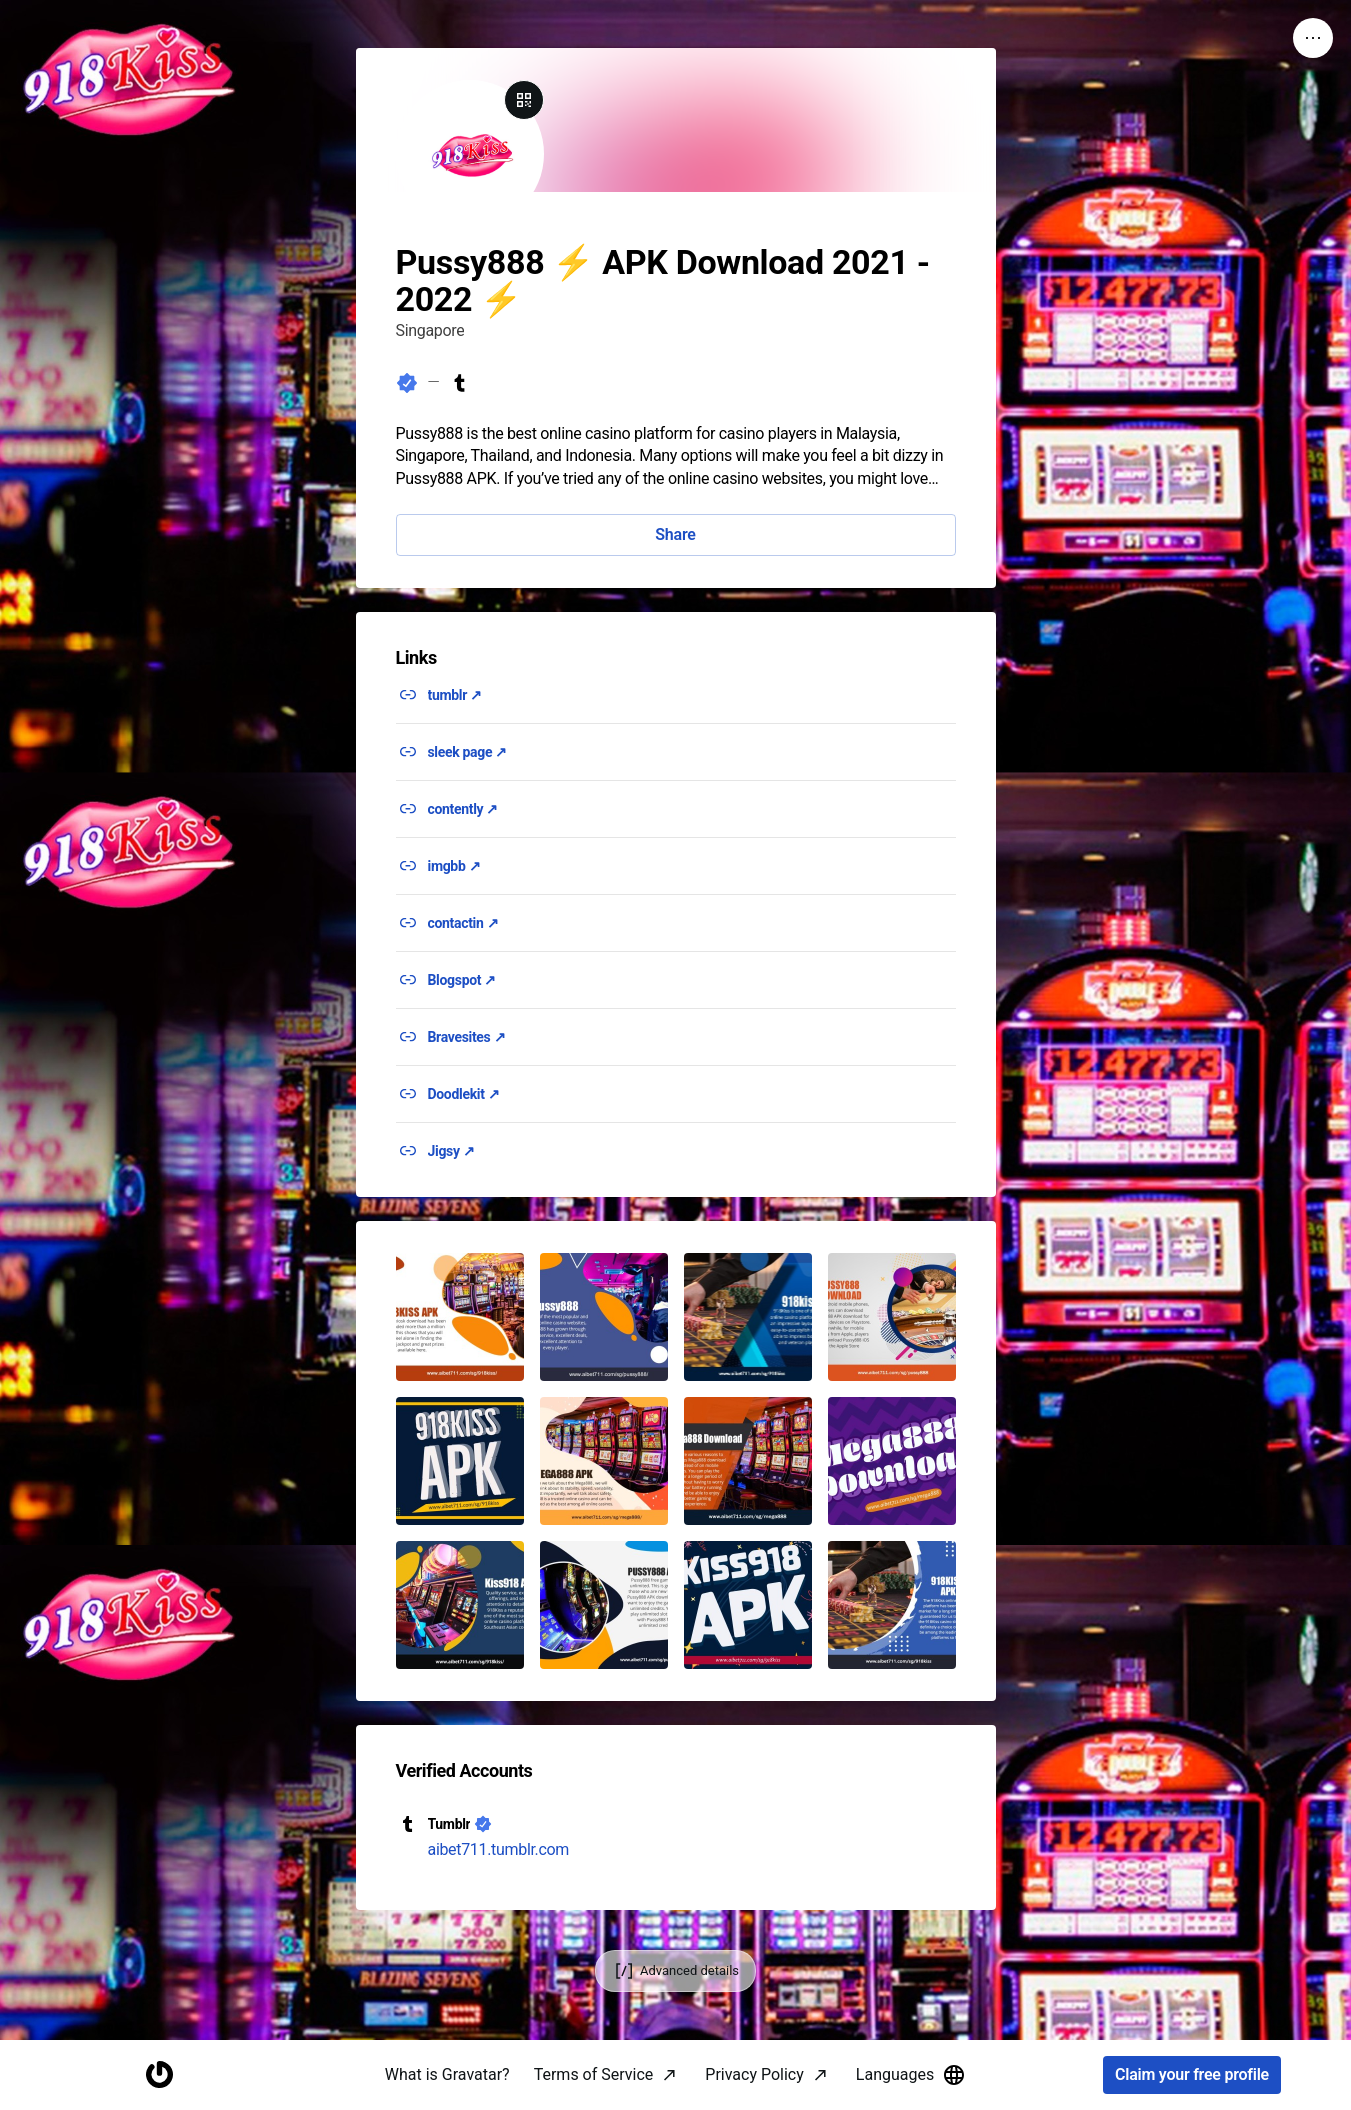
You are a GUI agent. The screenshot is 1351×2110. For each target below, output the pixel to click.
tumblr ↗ (455, 695)
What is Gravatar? (447, 2074)
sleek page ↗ (468, 752)
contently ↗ (463, 809)
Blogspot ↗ (462, 980)
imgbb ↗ (454, 866)
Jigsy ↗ (451, 1151)
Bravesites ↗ (467, 1037)
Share (675, 534)
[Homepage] (159, 2075)
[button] (460, 1317)
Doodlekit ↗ (464, 1094)
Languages (911, 2075)
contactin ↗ (463, 923)
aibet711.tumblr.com (499, 1849)
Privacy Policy (754, 2074)
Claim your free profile (1192, 2075)
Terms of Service (594, 2074)
